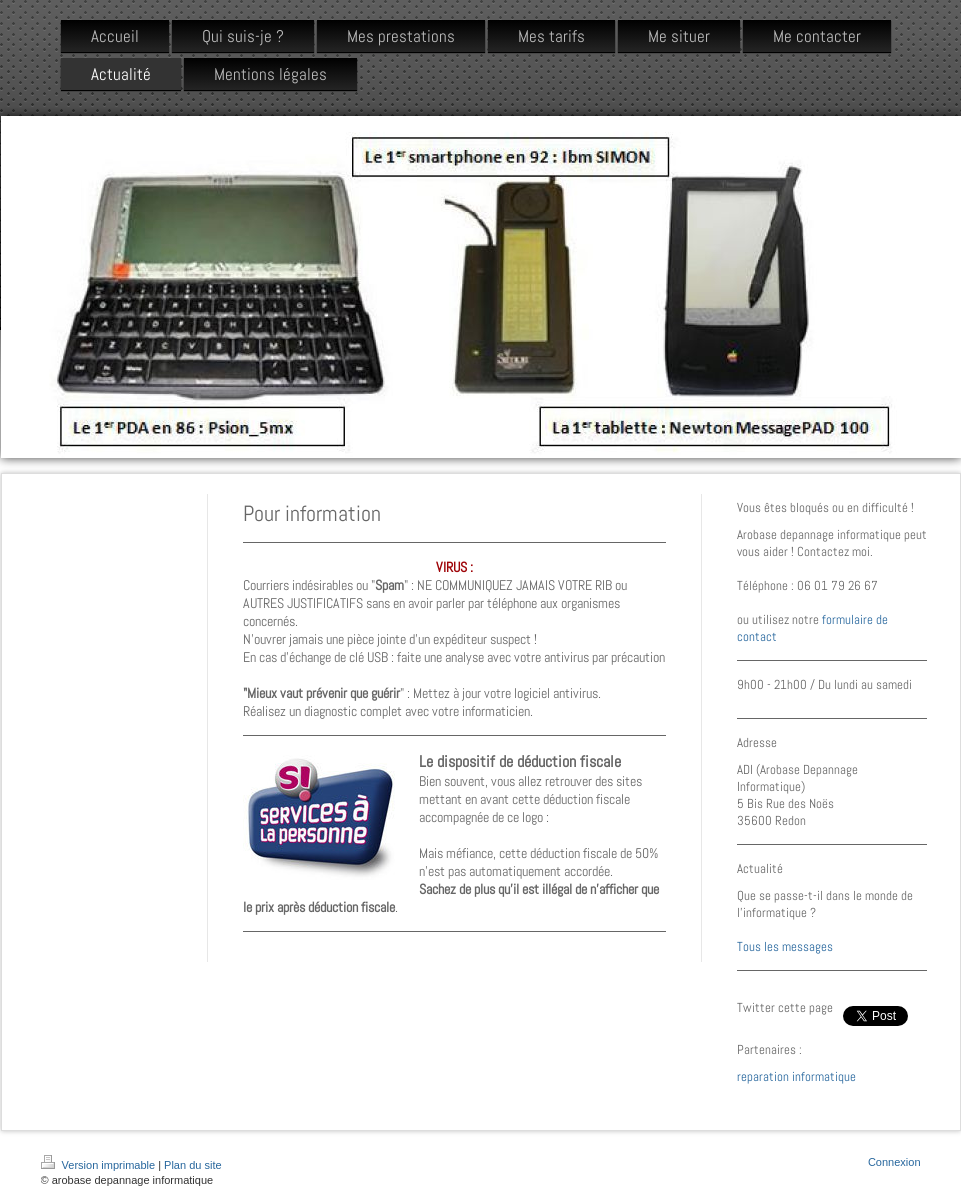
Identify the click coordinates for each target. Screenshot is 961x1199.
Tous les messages (785, 946)
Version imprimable (100, 1165)
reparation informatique (796, 1076)
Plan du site (192, 1165)
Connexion (894, 1162)
